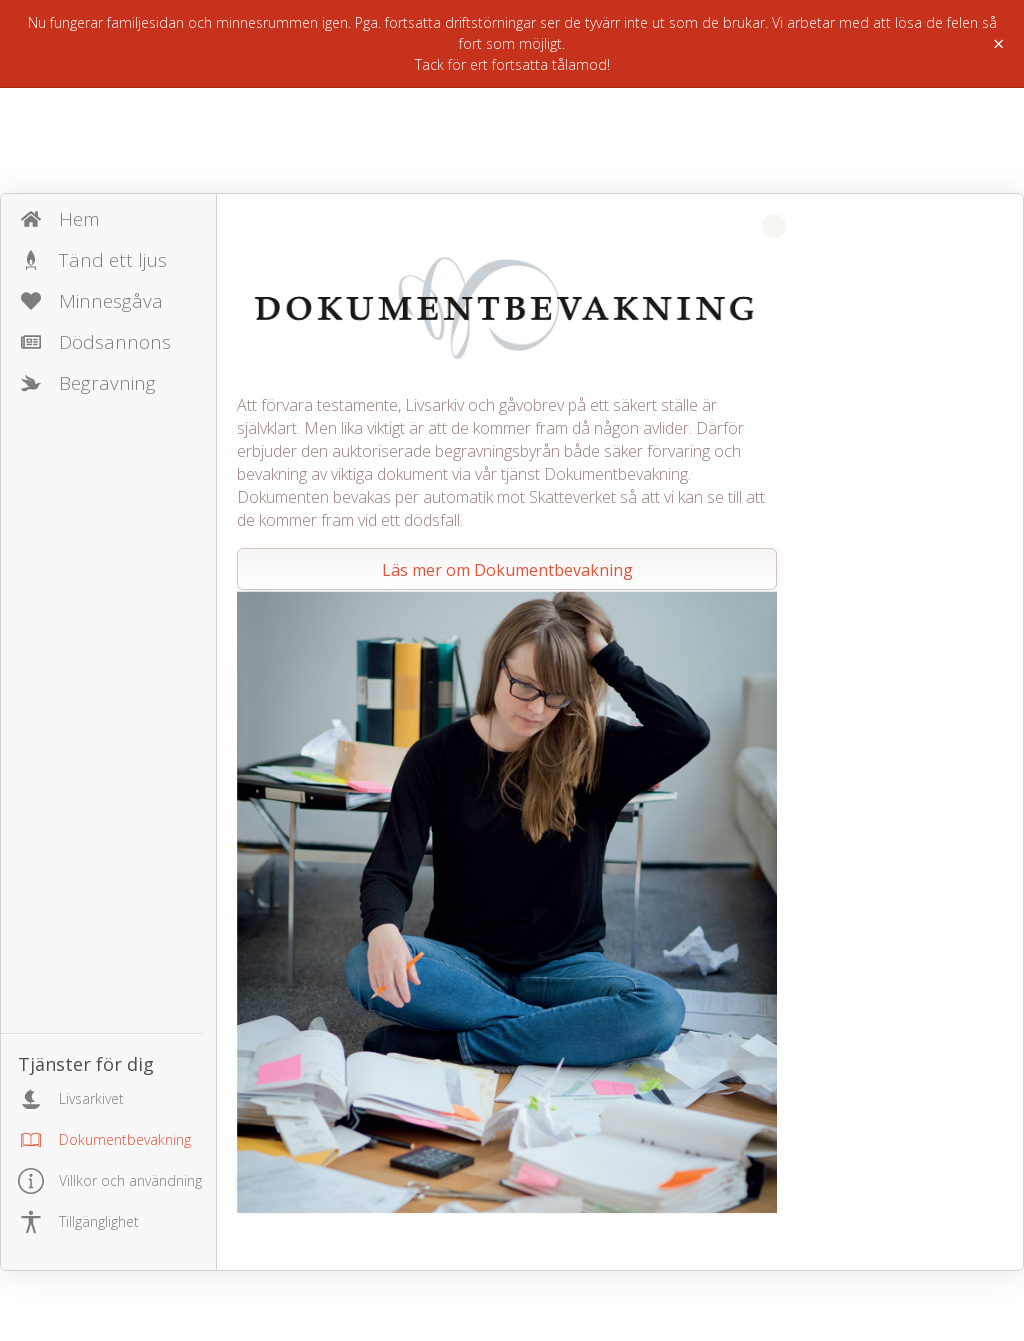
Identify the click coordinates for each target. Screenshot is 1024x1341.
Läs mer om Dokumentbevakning (507, 570)
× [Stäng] (998, 44)
